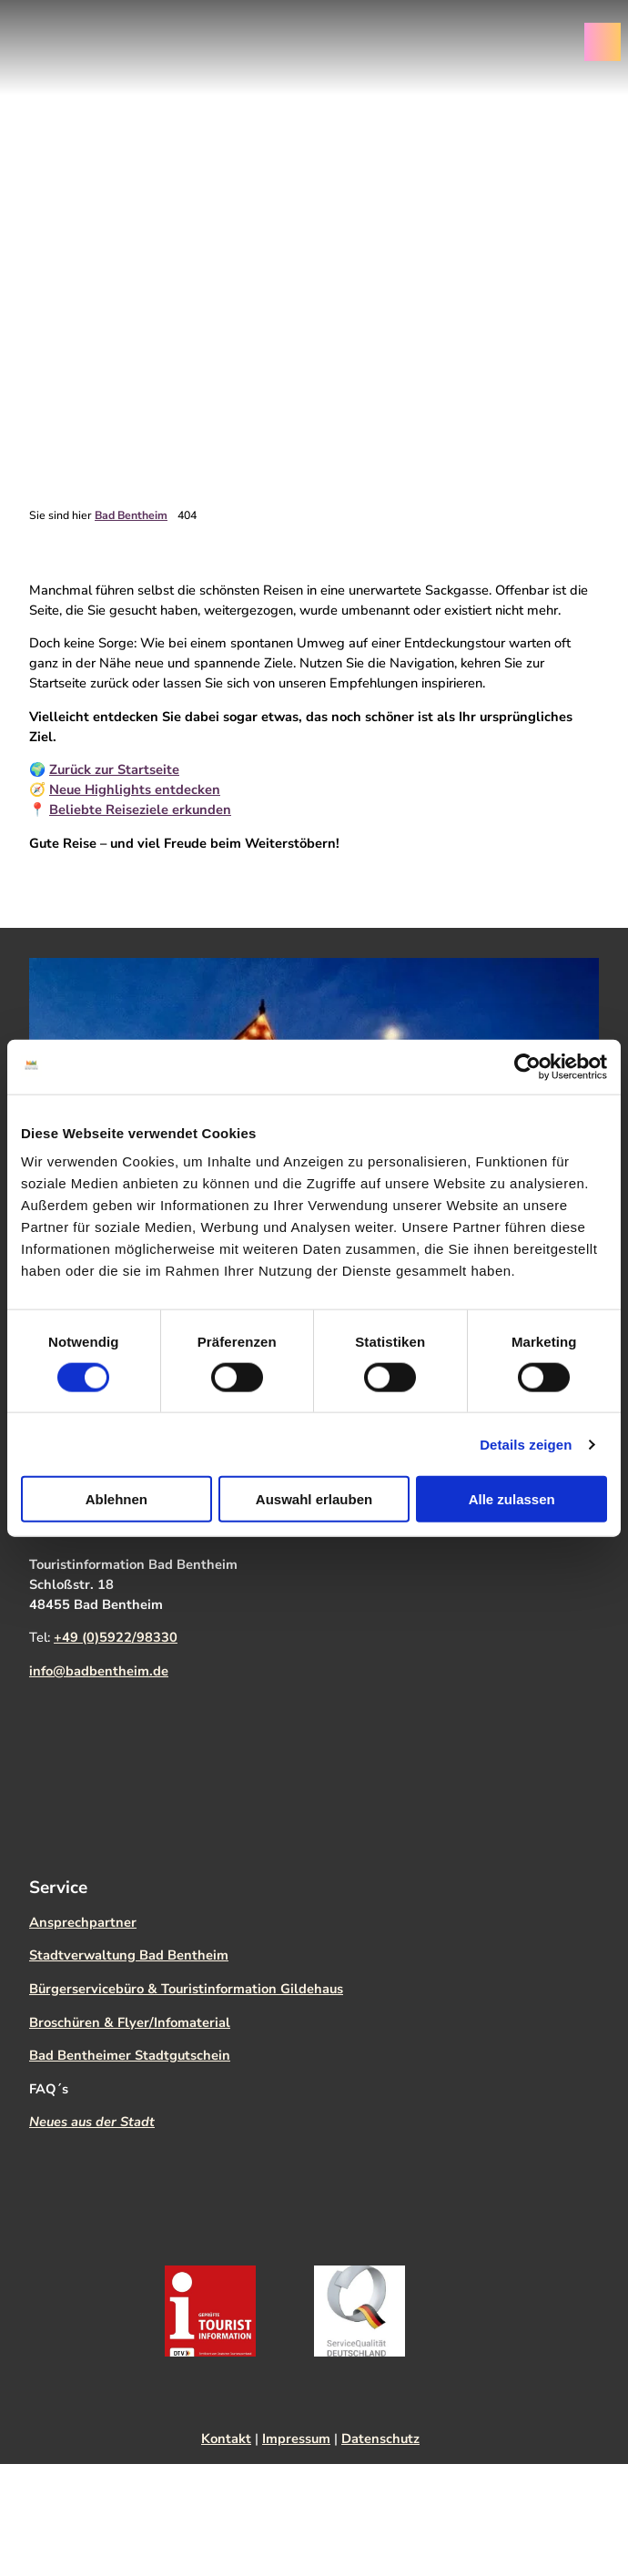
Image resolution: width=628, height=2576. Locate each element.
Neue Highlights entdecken (134, 790)
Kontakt (226, 2438)
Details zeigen (526, 1443)
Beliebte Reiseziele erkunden (140, 810)
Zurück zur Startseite (114, 770)
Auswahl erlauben (314, 1499)
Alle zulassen (512, 1499)
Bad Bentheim (131, 515)
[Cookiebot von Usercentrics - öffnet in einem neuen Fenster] (527, 1066)
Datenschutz (380, 2438)
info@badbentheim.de (98, 1671)
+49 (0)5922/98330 (115, 1637)
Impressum (296, 2438)
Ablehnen (116, 1499)
